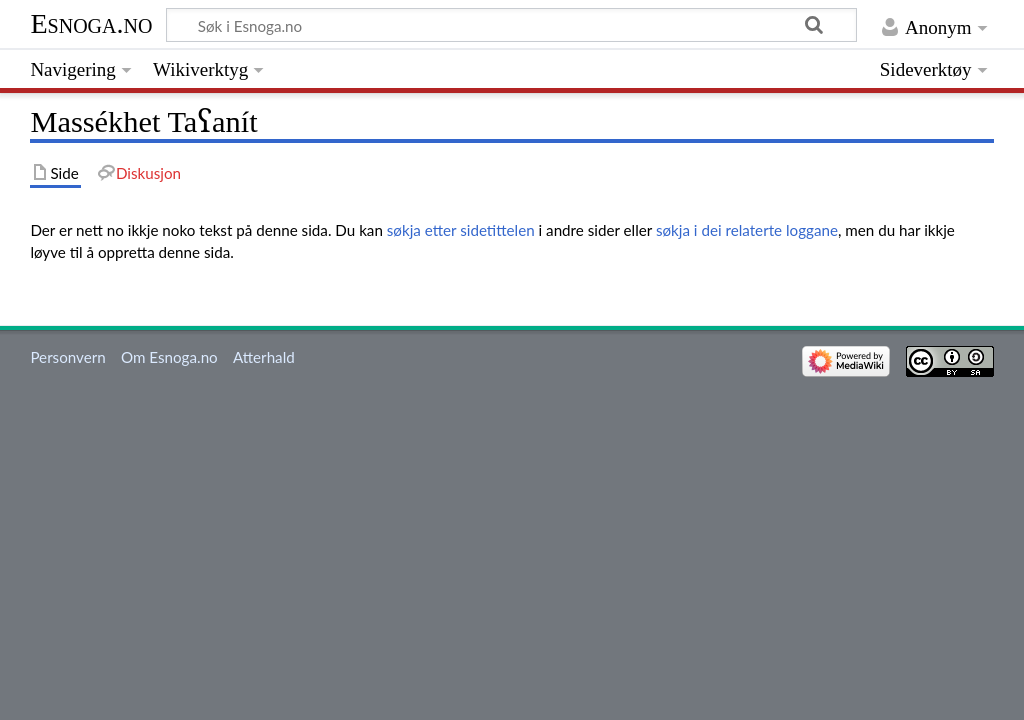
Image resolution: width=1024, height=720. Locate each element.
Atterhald (264, 357)
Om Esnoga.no (169, 357)
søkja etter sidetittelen (461, 230)
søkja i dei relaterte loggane (747, 230)
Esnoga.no (91, 23)
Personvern (67, 357)
